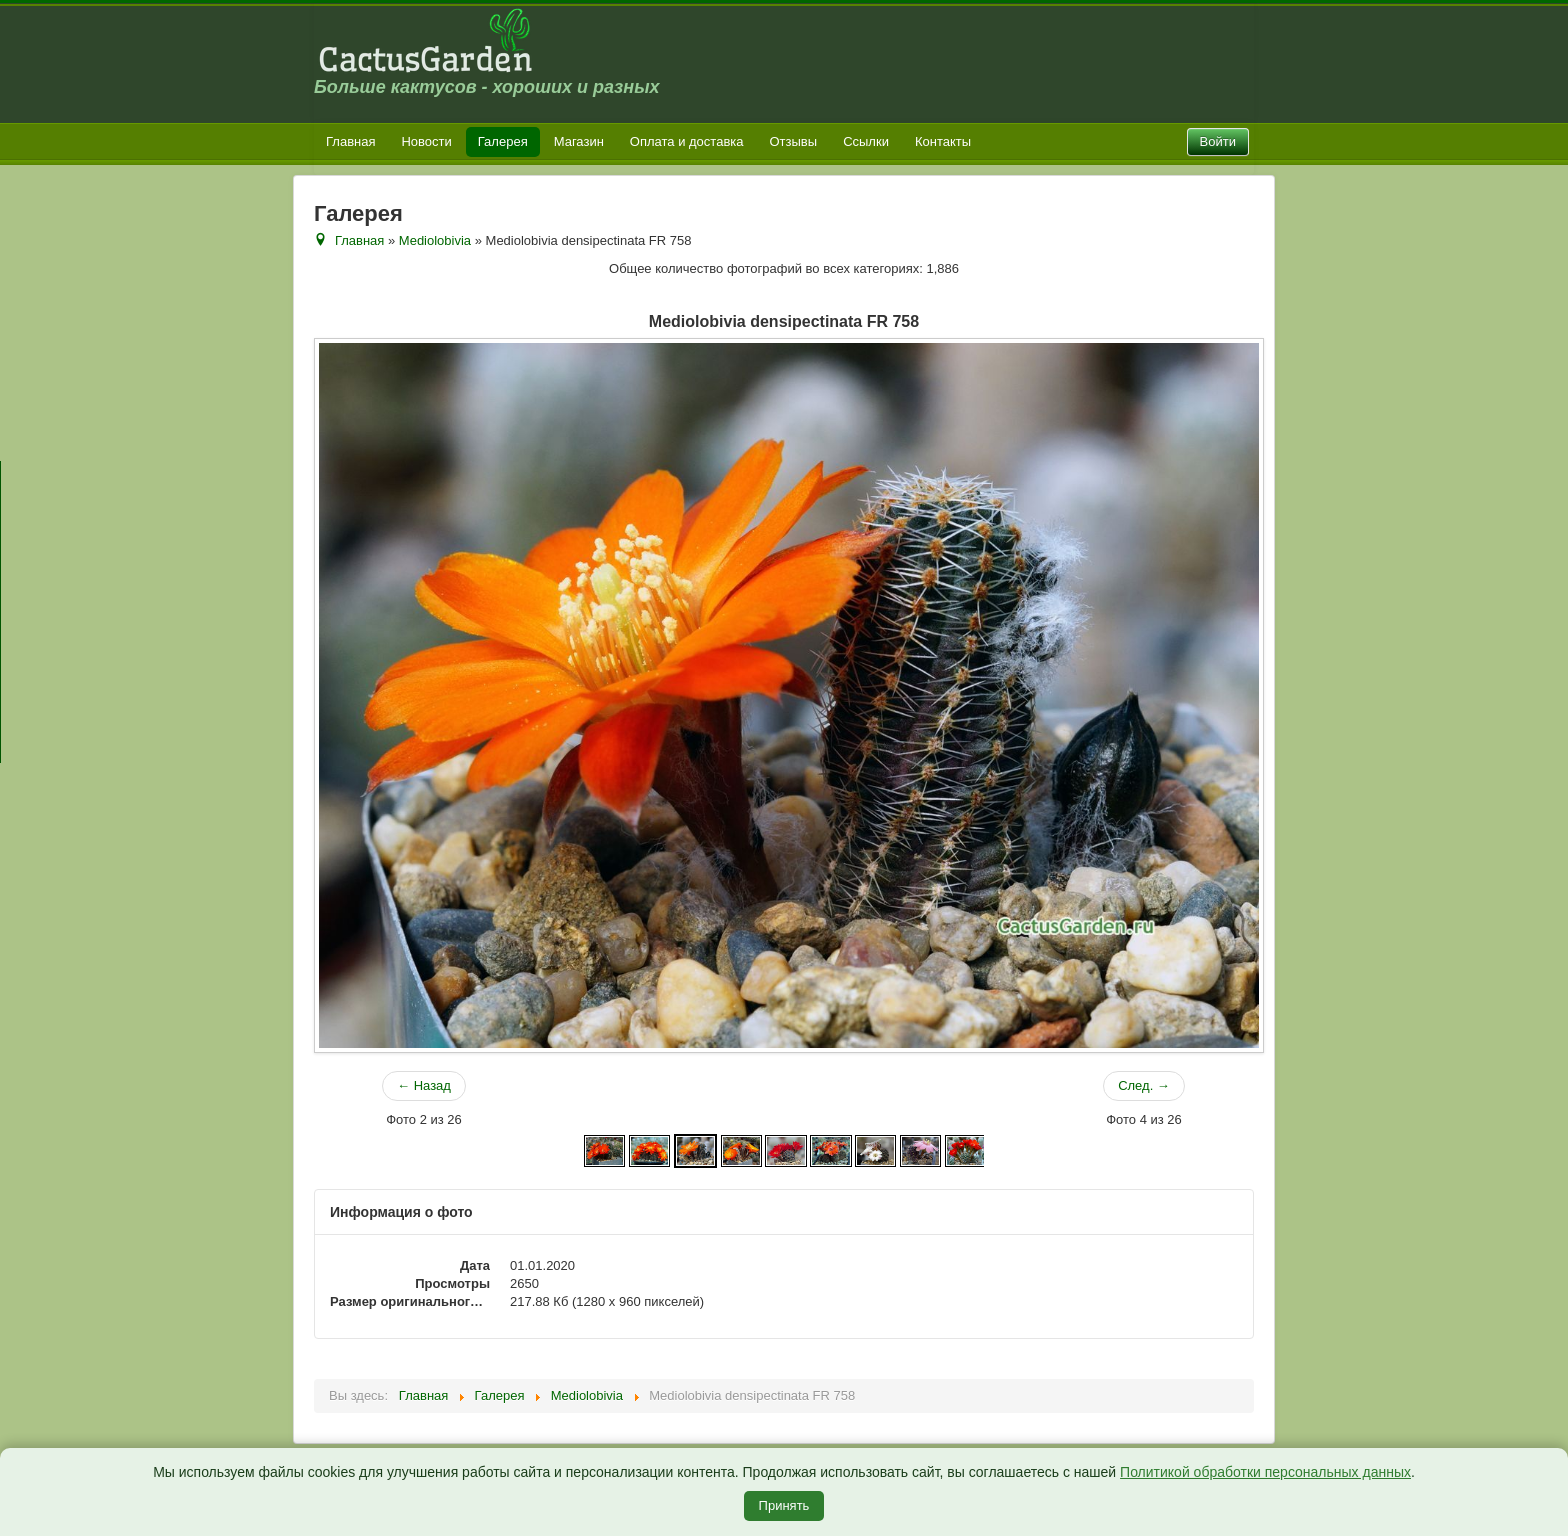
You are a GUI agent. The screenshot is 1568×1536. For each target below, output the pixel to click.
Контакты (943, 141)
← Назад (424, 1085)
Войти (1218, 141)
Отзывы (794, 141)
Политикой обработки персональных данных (1265, 1472)
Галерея (503, 141)
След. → (1144, 1085)
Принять (784, 1505)
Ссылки (866, 141)
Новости (426, 141)
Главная (350, 141)
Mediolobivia (435, 240)
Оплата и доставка (687, 141)
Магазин (579, 141)
